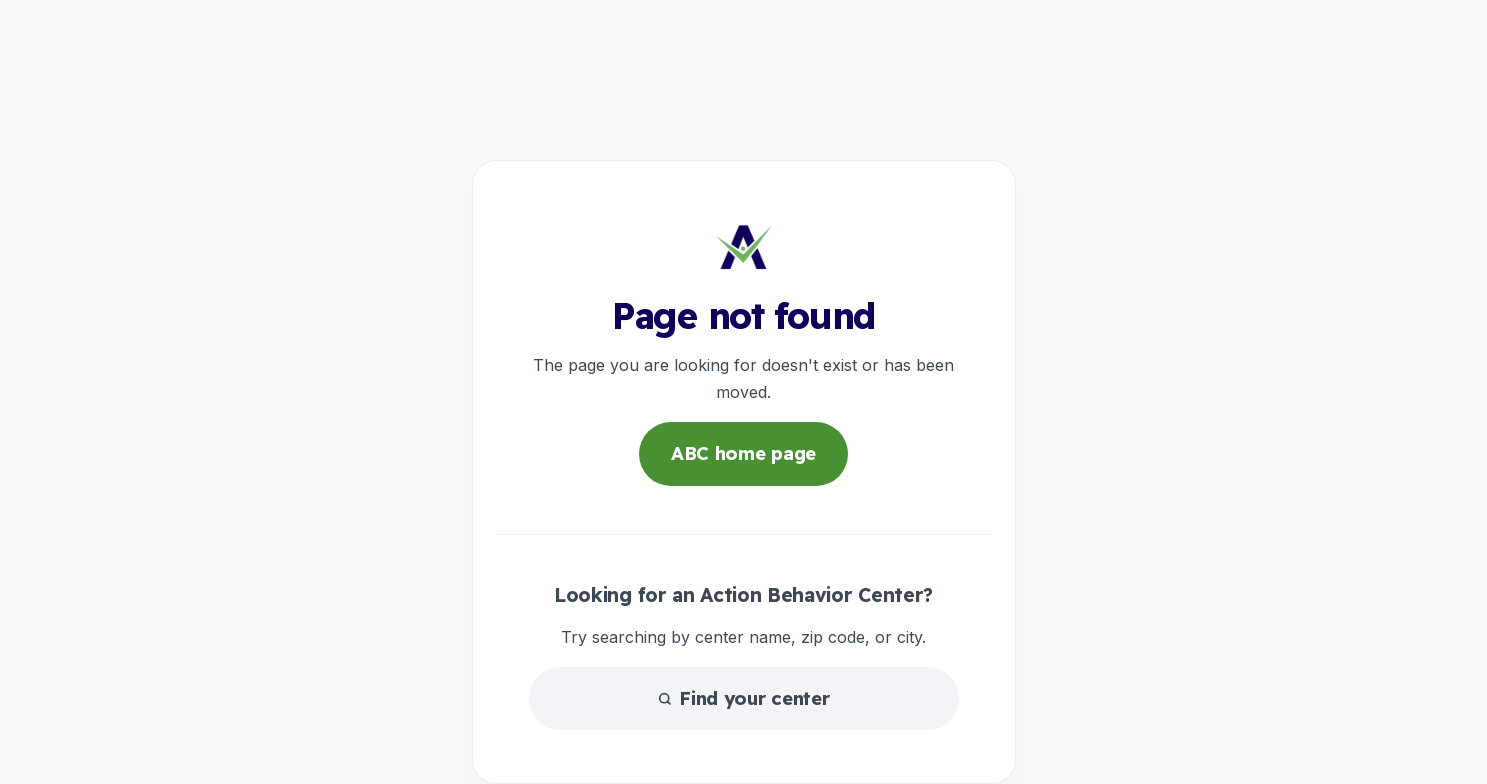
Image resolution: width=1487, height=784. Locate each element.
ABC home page (743, 453)
